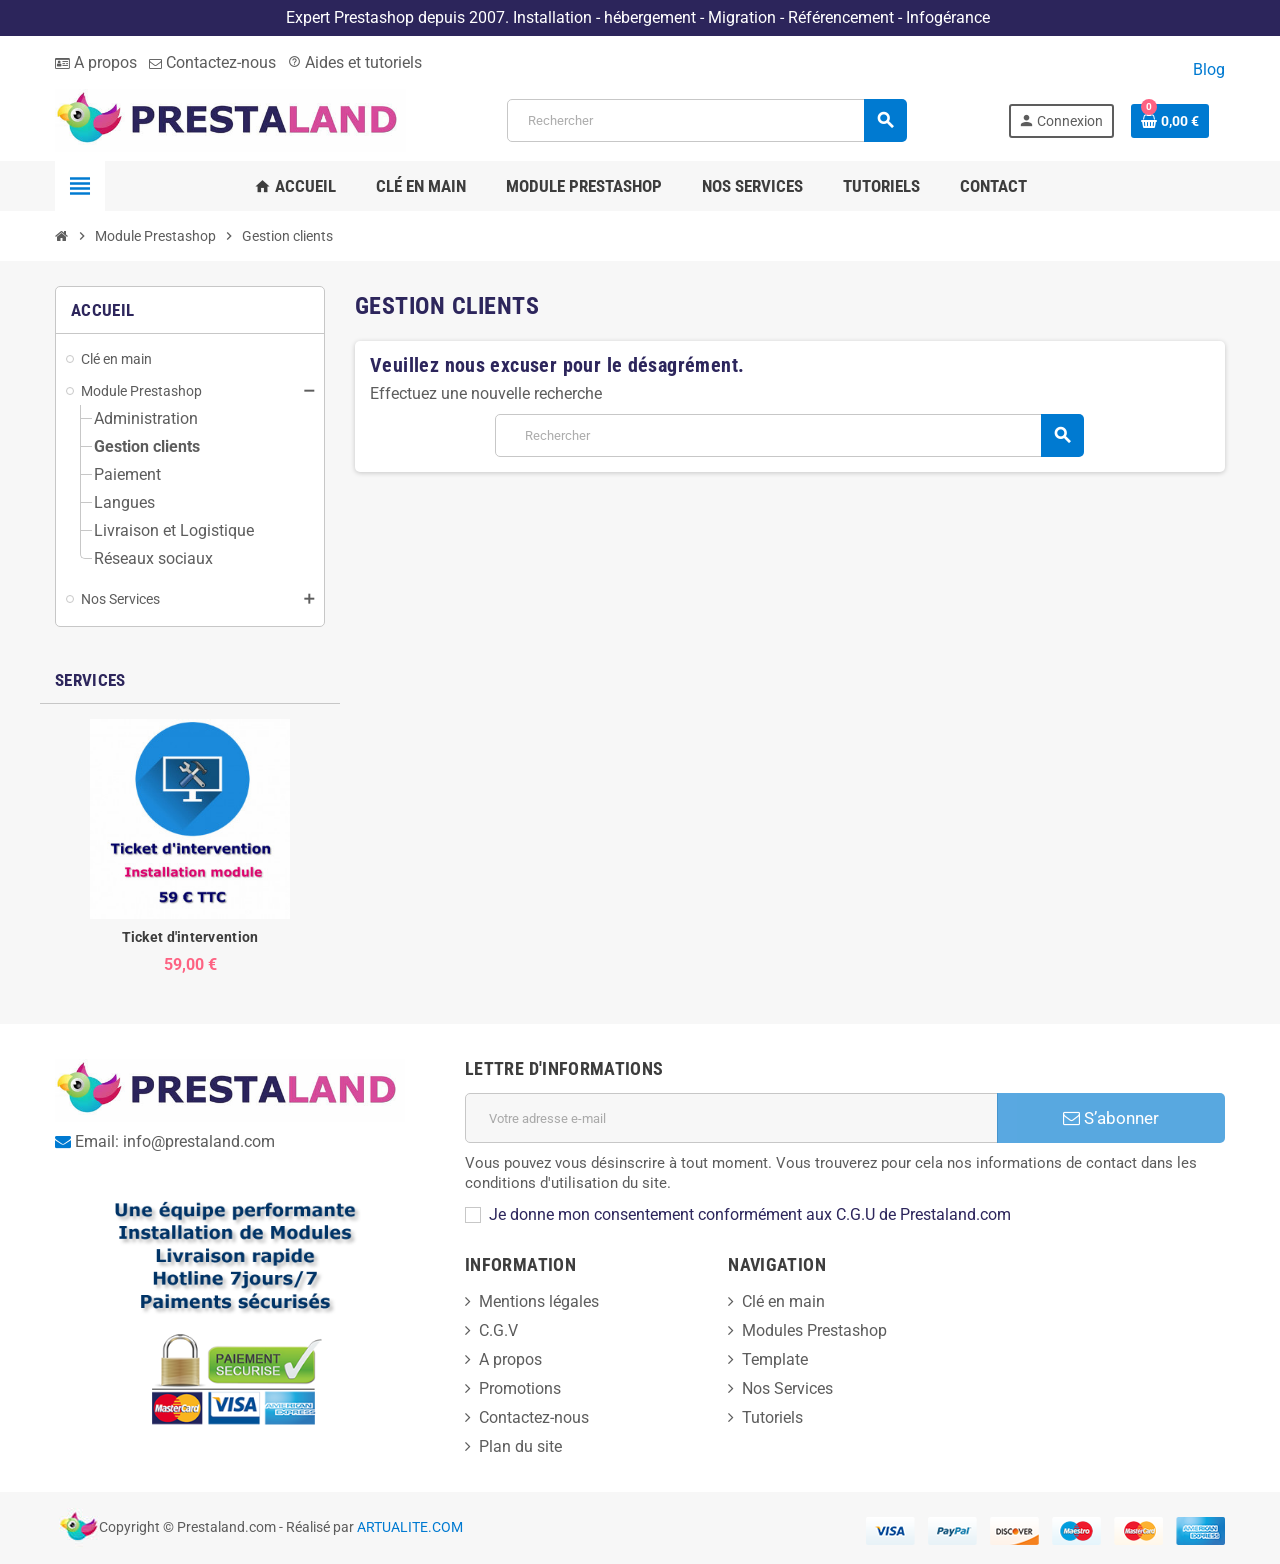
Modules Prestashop (814, 1330)
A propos (96, 62)
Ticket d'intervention (190, 937)
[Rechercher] (706, 120)
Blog (1209, 69)
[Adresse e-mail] (731, 1118)
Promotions (520, 1388)
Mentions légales (539, 1301)
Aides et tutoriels (355, 62)
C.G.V (498, 1330)
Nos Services (787, 1388)
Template (775, 1359)
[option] (190, 846)
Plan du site (520, 1446)
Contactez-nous (212, 62)
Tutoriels (772, 1417)
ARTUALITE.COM (410, 1527)
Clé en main (783, 1301)
